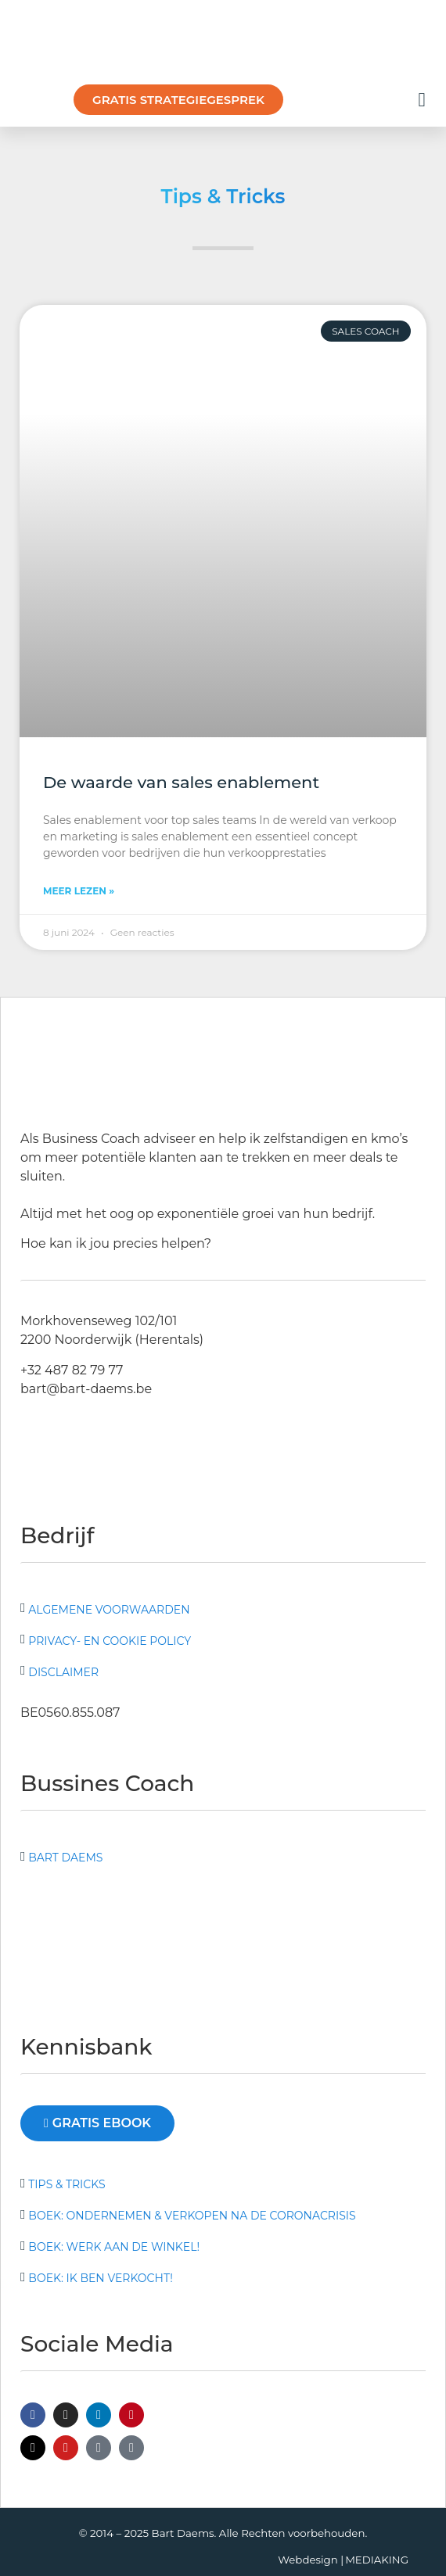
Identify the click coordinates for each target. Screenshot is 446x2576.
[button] (421, 100)
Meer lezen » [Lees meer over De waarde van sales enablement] (78, 891)
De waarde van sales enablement (181, 782)
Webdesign (307, 2559)
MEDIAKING (376, 2559)
